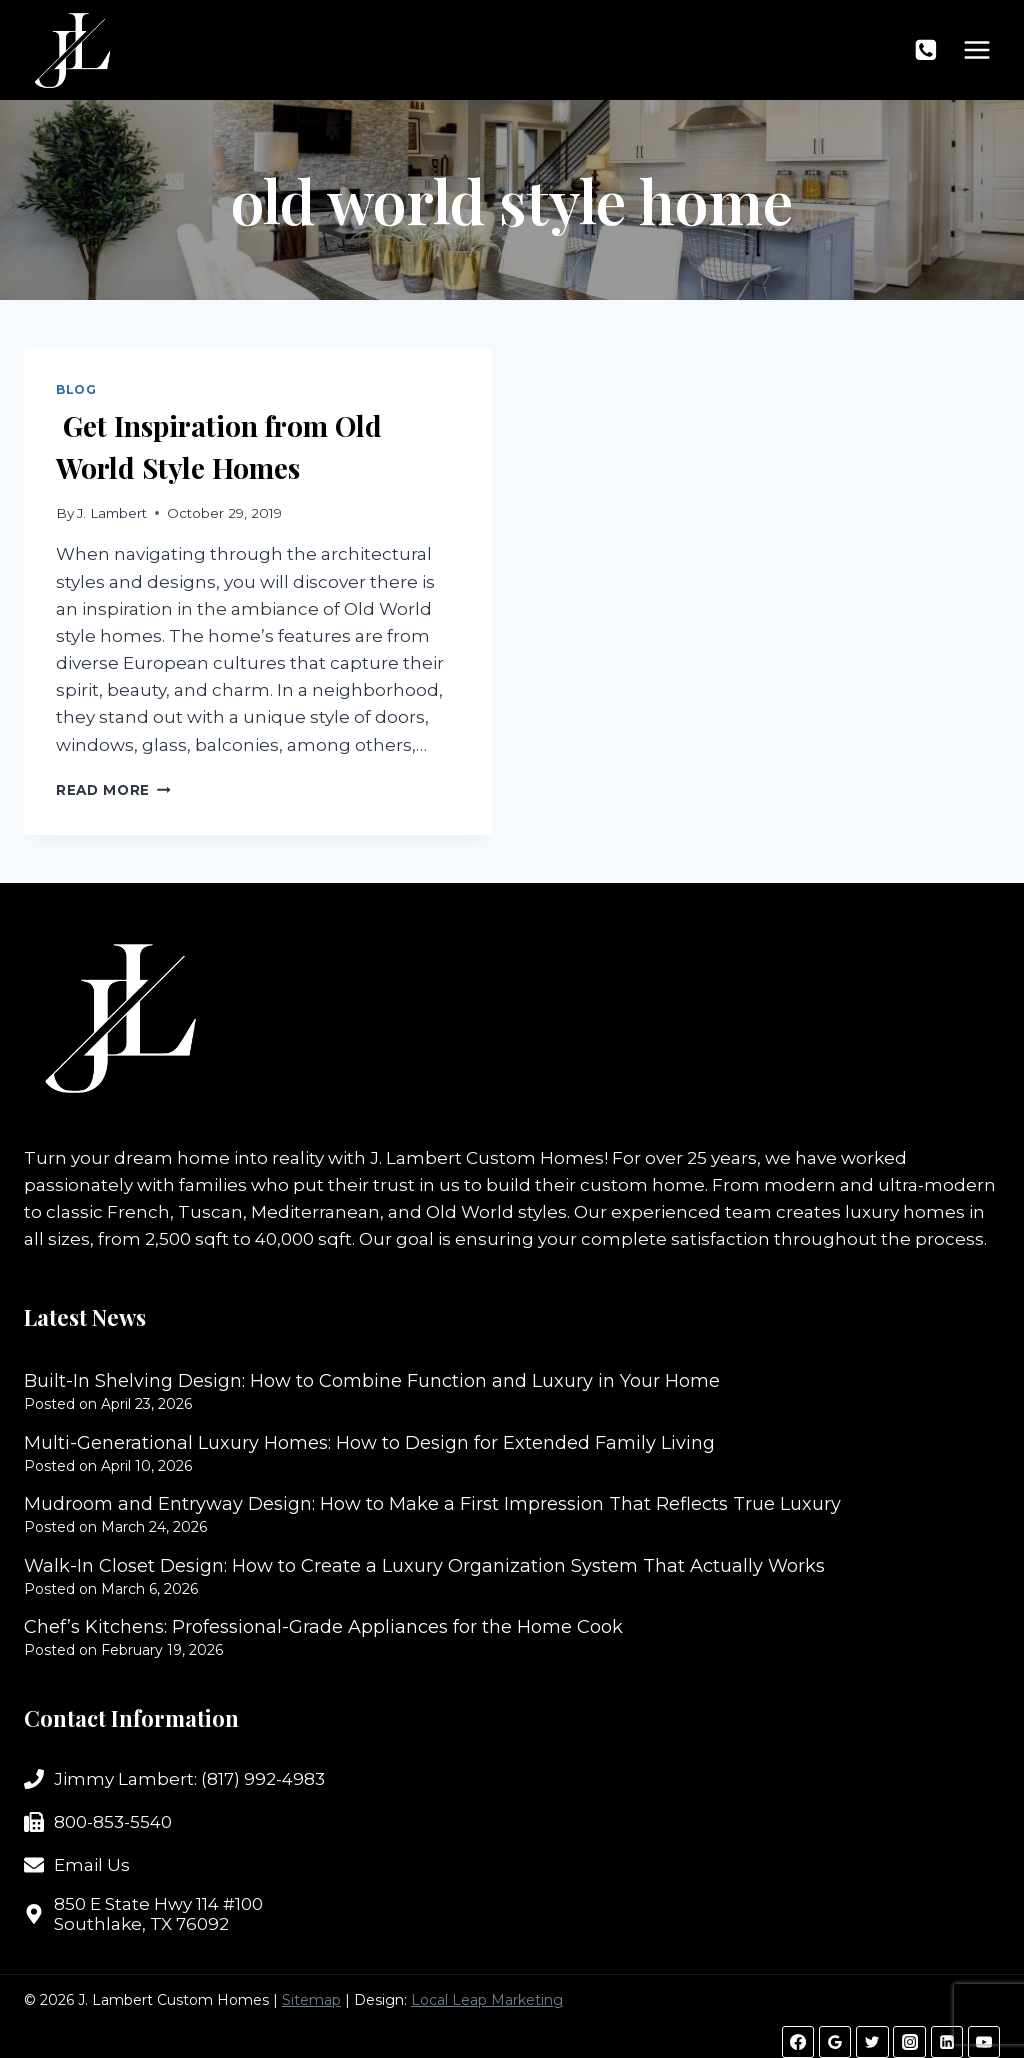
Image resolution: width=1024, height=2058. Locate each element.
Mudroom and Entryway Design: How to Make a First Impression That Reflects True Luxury (432, 1504)
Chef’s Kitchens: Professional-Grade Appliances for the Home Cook (323, 1627)
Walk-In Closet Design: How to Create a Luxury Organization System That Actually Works (424, 1566)
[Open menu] (976, 49)
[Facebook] (798, 2042)
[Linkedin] (947, 2042)
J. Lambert (112, 513)
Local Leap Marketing (487, 2000)
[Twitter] (872, 2042)
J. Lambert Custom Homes (487, 1158)
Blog (76, 389)
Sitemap (311, 2000)
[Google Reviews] (835, 2042)
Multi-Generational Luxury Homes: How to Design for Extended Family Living (369, 1443)
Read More (113, 790)
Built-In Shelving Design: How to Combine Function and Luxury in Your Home (372, 1381)
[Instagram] (909, 2042)
